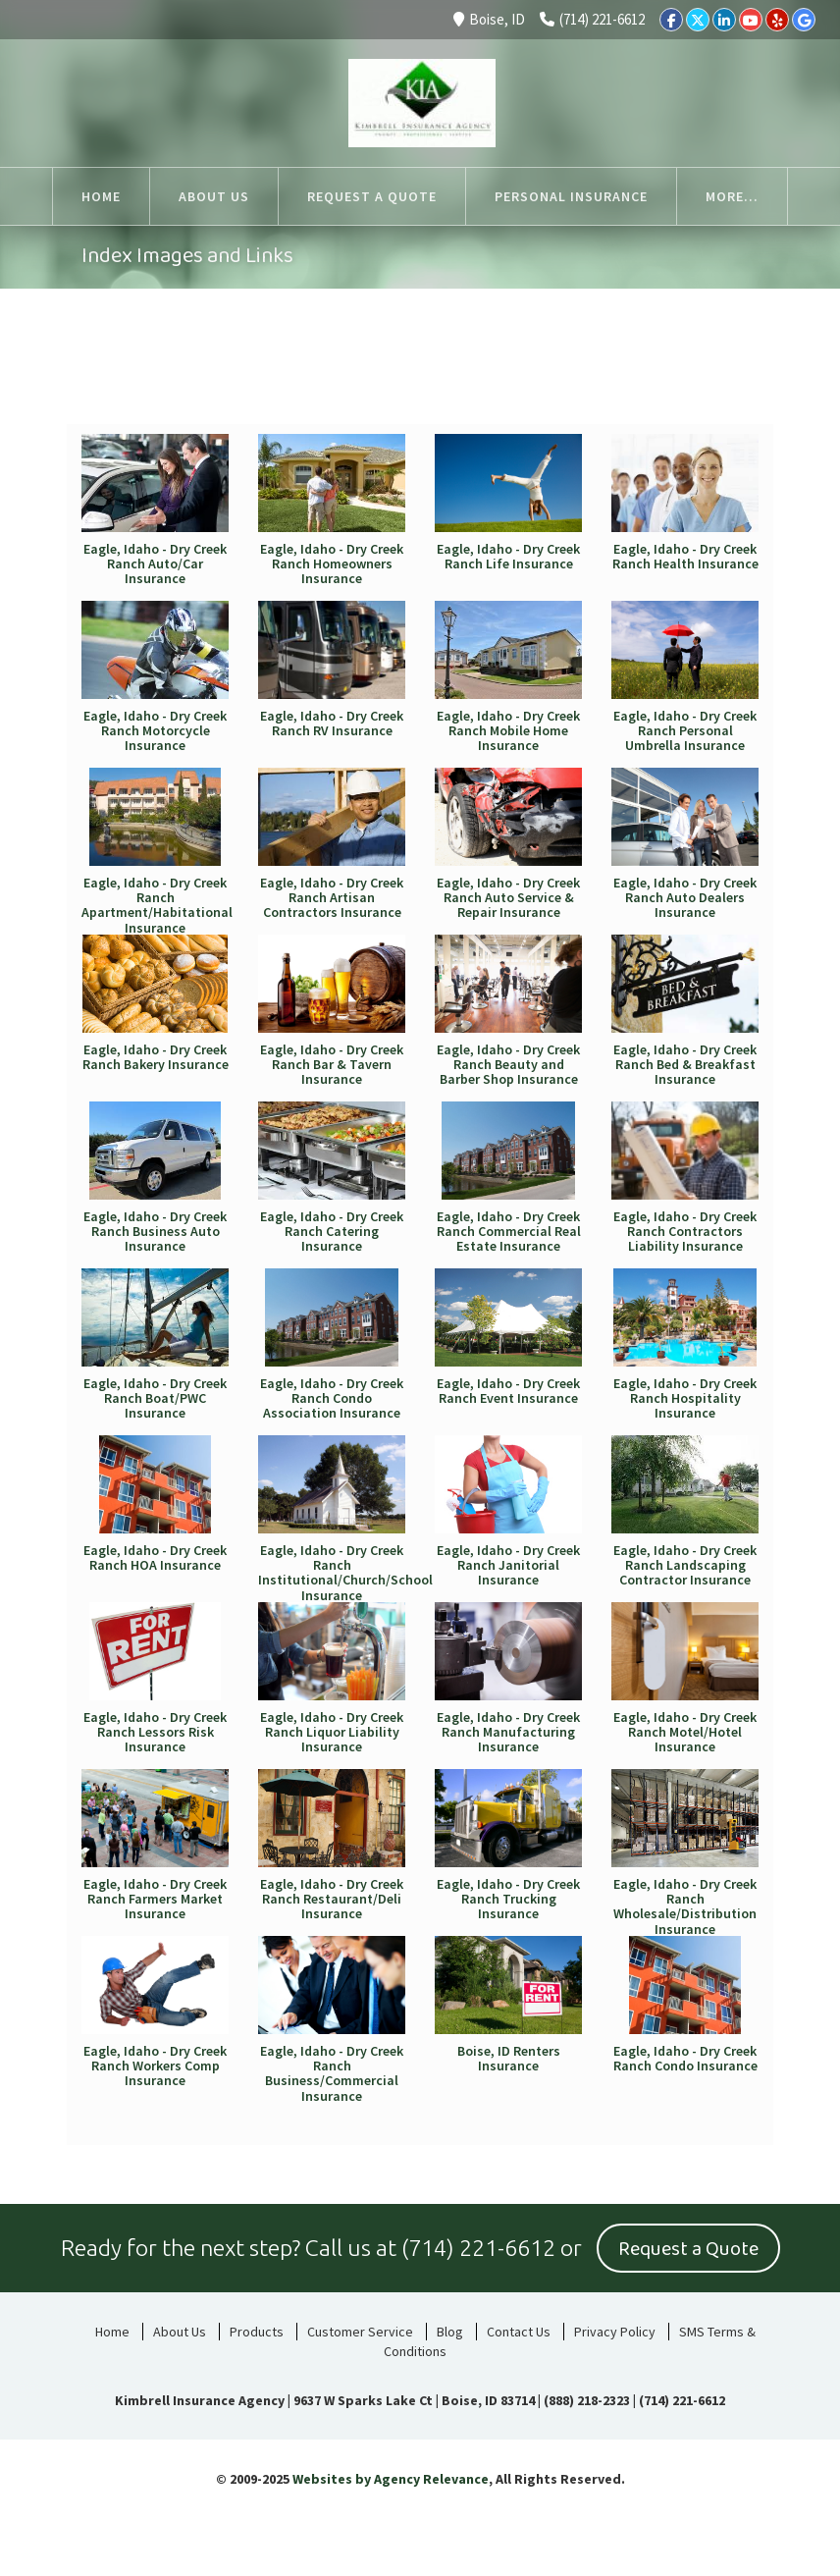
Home (389, 378)
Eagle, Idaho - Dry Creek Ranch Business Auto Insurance (155, 1232)
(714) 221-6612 (592, 19)
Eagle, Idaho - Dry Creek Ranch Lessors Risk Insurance (155, 1732)
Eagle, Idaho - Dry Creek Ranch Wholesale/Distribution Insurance (685, 1906)
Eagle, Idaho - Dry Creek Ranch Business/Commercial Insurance (331, 2073)
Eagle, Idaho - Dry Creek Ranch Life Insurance (508, 556)
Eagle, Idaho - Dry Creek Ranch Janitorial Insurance (508, 1565)
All (138, 378)
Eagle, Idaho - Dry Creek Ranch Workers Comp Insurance (155, 2066)
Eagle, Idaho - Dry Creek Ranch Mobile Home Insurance (508, 731)
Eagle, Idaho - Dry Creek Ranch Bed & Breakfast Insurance (685, 1065)
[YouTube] (750, 19)
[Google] (803, 19)
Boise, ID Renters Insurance (508, 2058)
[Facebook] (671, 19)
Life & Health (527, 389)
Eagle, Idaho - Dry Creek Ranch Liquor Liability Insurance (331, 1732)
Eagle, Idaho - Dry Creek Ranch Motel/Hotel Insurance (685, 1732)
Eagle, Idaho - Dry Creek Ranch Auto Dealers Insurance (685, 898)
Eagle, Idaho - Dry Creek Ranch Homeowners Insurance (331, 564)
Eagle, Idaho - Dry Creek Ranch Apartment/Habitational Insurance (157, 905)
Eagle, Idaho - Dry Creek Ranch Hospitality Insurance (685, 1398)
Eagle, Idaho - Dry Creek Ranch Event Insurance (508, 1390)
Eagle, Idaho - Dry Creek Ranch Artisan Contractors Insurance (331, 898)
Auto (259, 378)
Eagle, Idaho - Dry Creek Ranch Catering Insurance (331, 1232)
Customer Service (360, 2331)
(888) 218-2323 (587, 2400)
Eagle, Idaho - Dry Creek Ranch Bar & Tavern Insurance (331, 1065)
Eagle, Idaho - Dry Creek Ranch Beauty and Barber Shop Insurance (508, 1065)
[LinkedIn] (724, 19)
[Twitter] (697, 19)
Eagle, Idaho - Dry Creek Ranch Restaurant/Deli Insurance (331, 1899)
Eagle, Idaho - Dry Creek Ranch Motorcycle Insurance (155, 731)
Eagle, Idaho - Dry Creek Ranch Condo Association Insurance (331, 1398)
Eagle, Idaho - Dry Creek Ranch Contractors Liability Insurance (685, 1232)
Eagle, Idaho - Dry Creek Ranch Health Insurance (685, 556)
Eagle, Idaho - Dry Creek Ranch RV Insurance (331, 723)
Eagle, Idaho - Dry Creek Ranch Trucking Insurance (508, 1899)
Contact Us (519, 2331)
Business (679, 378)
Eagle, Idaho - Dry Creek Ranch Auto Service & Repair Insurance (508, 898)
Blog (450, 2331)
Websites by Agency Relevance (390, 2479)
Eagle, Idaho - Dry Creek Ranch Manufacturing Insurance (508, 1732)
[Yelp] (777, 19)
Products (257, 2331)
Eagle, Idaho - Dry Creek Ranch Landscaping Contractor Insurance (685, 1565)
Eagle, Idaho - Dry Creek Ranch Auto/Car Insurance (155, 564)
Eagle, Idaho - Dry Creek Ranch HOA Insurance (155, 1557)
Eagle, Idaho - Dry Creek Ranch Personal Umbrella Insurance (685, 731)
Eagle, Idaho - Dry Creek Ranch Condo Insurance (685, 2058)
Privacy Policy (615, 2331)
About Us (179, 2331)
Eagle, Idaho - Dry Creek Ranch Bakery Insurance (155, 1057)
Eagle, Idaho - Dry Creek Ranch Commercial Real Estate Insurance (509, 1232)
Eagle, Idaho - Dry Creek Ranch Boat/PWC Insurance (155, 1398)
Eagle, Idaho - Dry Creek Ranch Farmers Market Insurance (155, 1899)
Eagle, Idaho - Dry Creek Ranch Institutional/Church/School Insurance (345, 1572)
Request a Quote (688, 2249)
